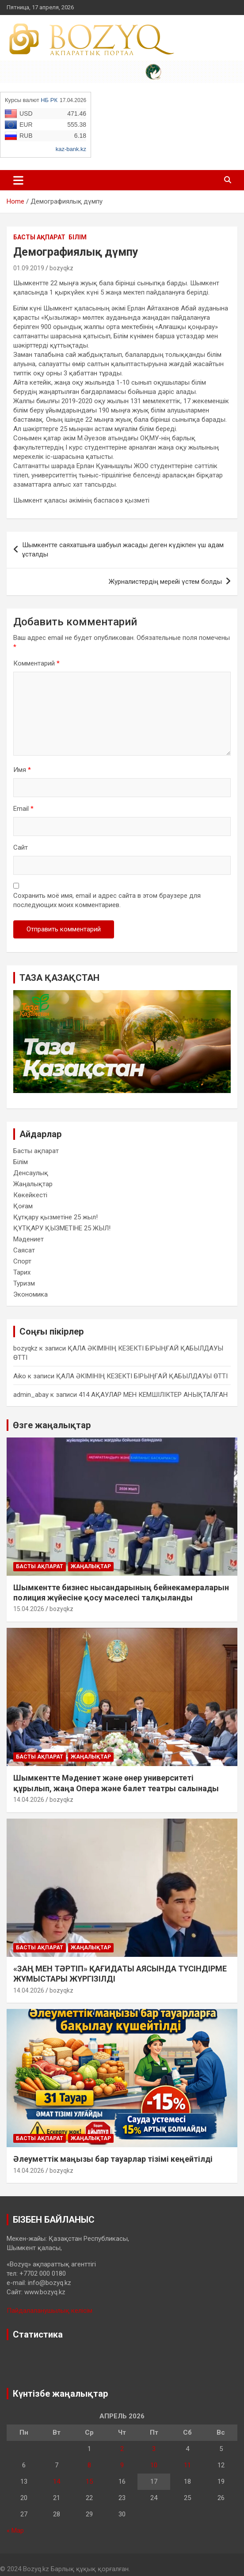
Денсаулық (30, 1173)
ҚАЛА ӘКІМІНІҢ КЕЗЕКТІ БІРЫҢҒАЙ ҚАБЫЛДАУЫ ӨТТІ (142, 1376)
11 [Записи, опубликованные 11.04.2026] (187, 2465)
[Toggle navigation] (18, 180)
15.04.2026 (28, 1608)
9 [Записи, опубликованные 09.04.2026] (122, 2465)
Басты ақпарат (39, 237)
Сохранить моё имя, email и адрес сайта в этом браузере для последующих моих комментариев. (107, 900)
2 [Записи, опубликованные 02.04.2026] (122, 2449)
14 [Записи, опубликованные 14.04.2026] (56, 2481)
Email (23, 809)
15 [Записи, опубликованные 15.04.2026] (89, 2481)
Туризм (24, 1283)
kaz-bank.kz (71, 149)
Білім (78, 237)
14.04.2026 (28, 1799)
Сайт (20, 847)
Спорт (22, 1261)
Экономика (30, 1294)
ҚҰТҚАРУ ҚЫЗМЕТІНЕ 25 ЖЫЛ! (62, 1228)
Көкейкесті (30, 1195)
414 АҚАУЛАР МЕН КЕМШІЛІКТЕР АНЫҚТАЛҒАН (153, 1395)
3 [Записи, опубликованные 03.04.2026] (154, 2449)
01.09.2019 (28, 268)
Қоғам (23, 1206)
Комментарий (36, 663)
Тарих (21, 1272)
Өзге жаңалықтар (52, 1425)
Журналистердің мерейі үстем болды (165, 582)
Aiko (19, 1376)
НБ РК (49, 100)
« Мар (15, 2530)
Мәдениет (28, 1239)
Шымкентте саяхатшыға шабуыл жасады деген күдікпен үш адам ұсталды (123, 549)
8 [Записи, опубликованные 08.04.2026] (89, 2465)
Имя (22, 770)
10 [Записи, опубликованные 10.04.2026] (153, 2465)
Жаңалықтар (33, 1184)
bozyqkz (61, 268)
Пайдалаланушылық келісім (49, 2311)
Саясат (24, 1250)
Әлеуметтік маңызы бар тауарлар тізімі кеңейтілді (113, 2159)
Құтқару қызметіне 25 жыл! (55, 1217)
